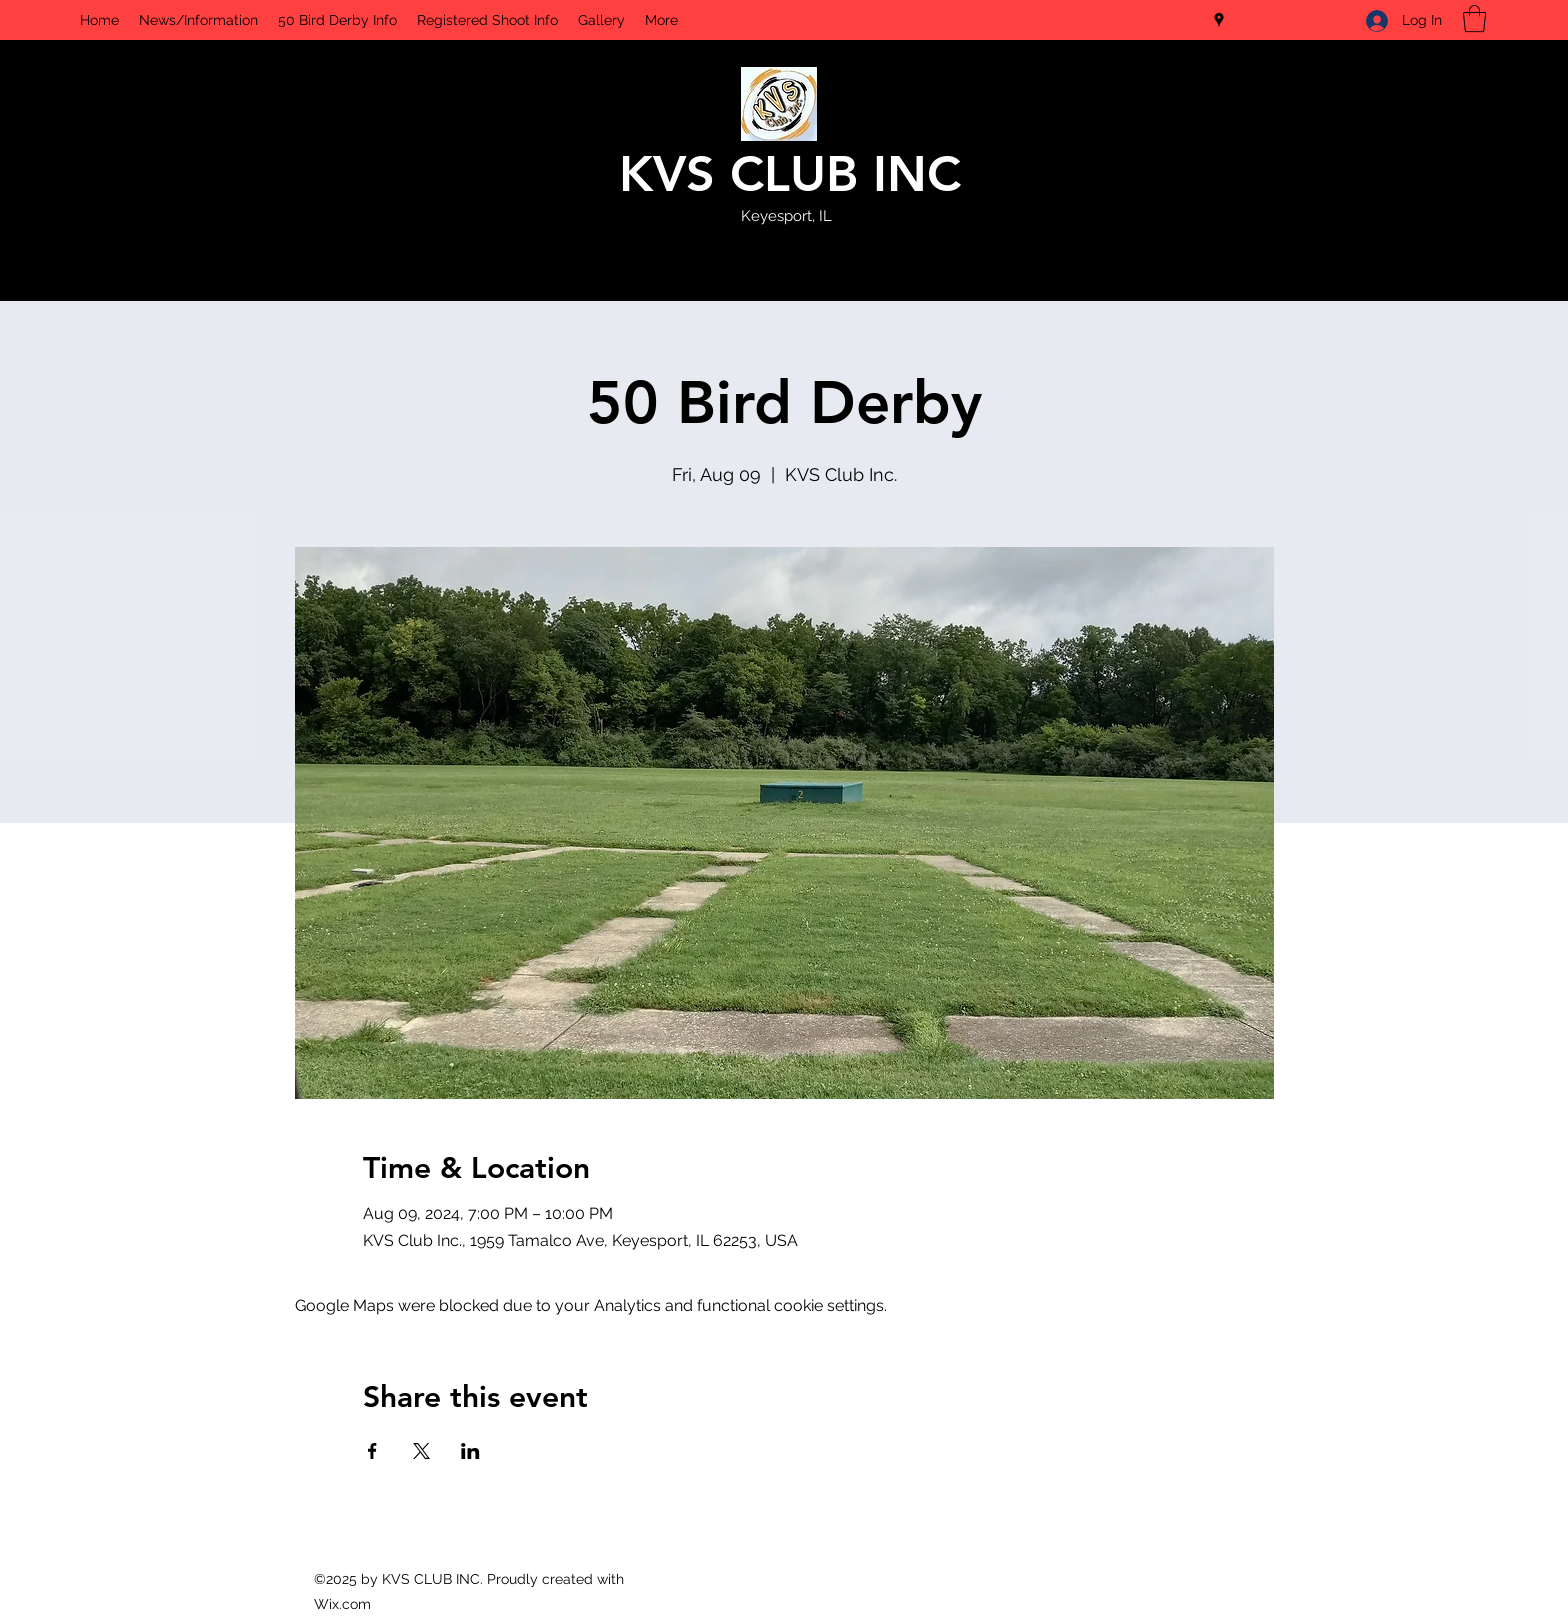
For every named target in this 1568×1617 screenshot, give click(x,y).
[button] (1474, 18)
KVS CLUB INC (790, 174)
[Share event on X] (421, 1451)
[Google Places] (1219, 20)
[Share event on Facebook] (372, 1451)
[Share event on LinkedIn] (470, 1451)
